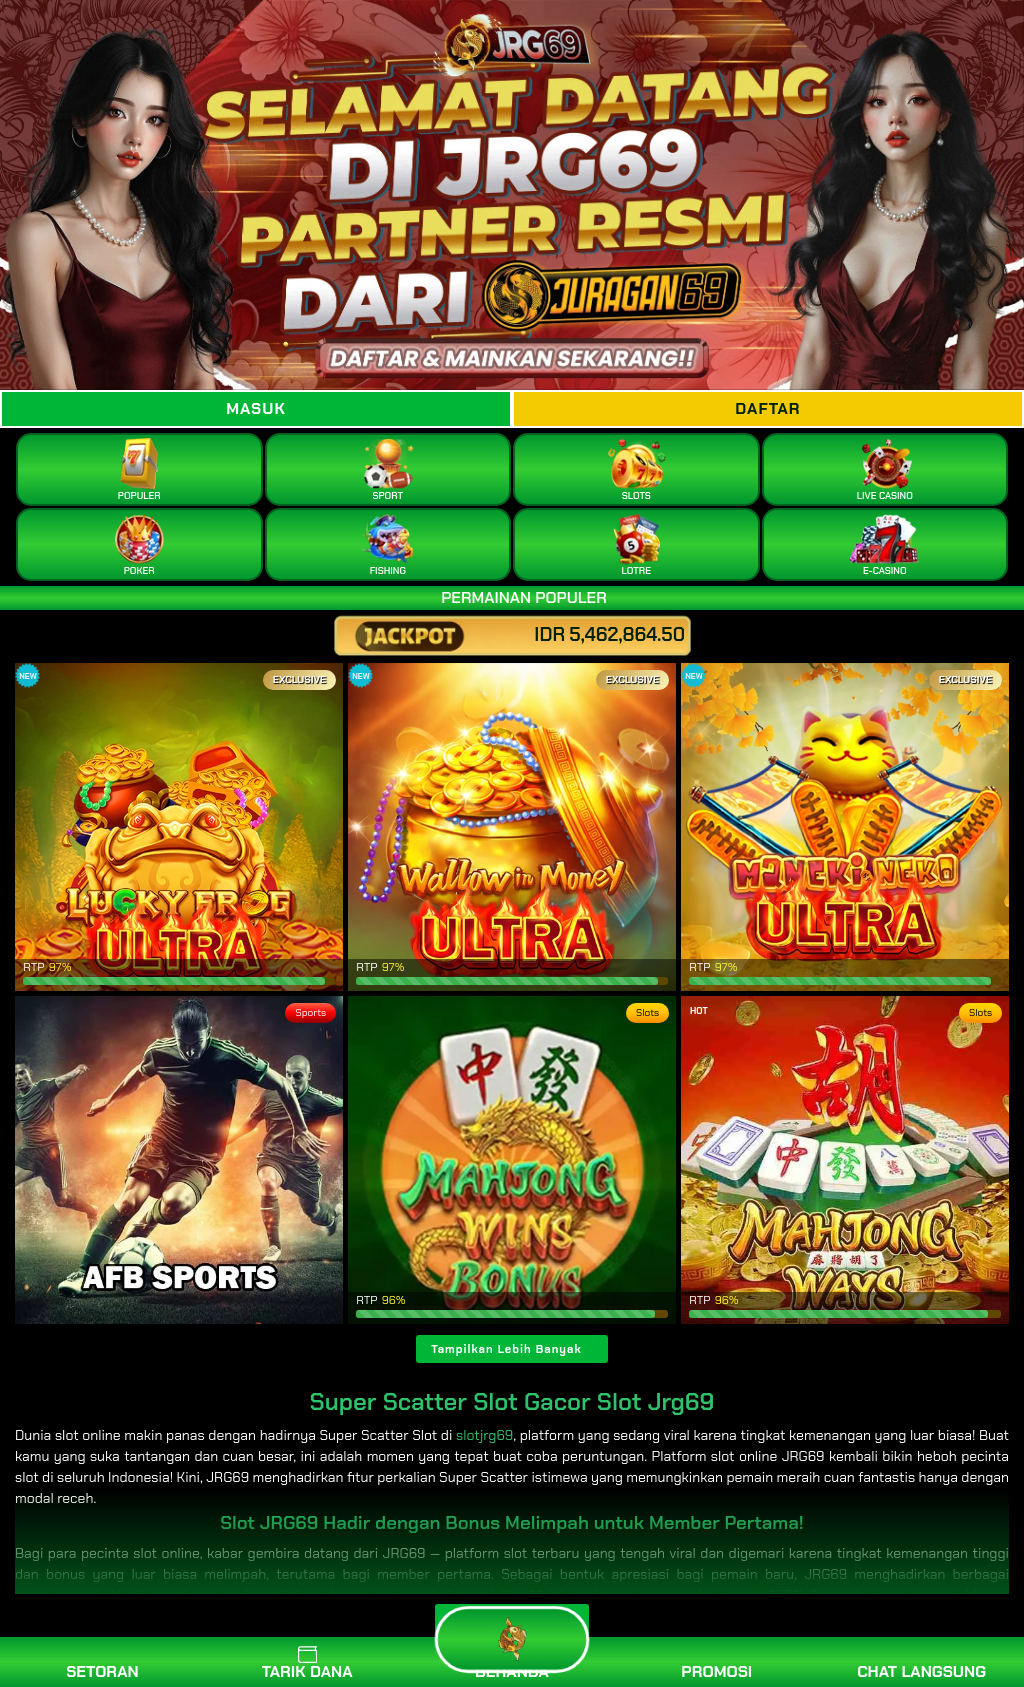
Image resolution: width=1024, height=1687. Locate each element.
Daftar (767, 408)
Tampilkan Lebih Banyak (506, 1349)
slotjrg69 (484, 1435)
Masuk (256, 408)
